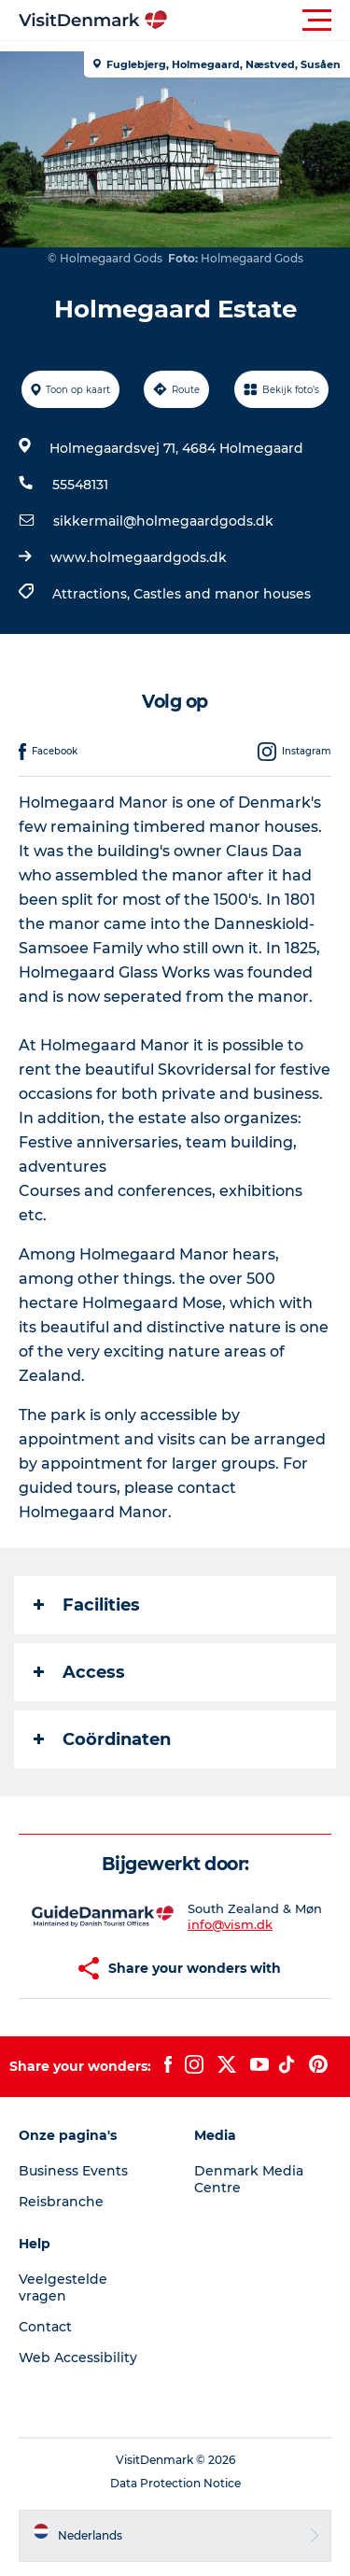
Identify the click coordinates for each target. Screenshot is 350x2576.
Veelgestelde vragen (63, 2287)
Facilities (87, 1605)
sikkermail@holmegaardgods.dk (163, 521)
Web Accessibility (78, 2357)
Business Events (73, 2170)
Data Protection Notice (175, 2483)
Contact (45, 2326)
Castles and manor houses (222, 593)
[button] (259, 20)
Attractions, (92, 593)
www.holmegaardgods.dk (138, 557)
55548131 (80, 484)
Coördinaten (102, 1739)
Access (79, 1672)
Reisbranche (61, 2201)
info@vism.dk (230, 1924)
